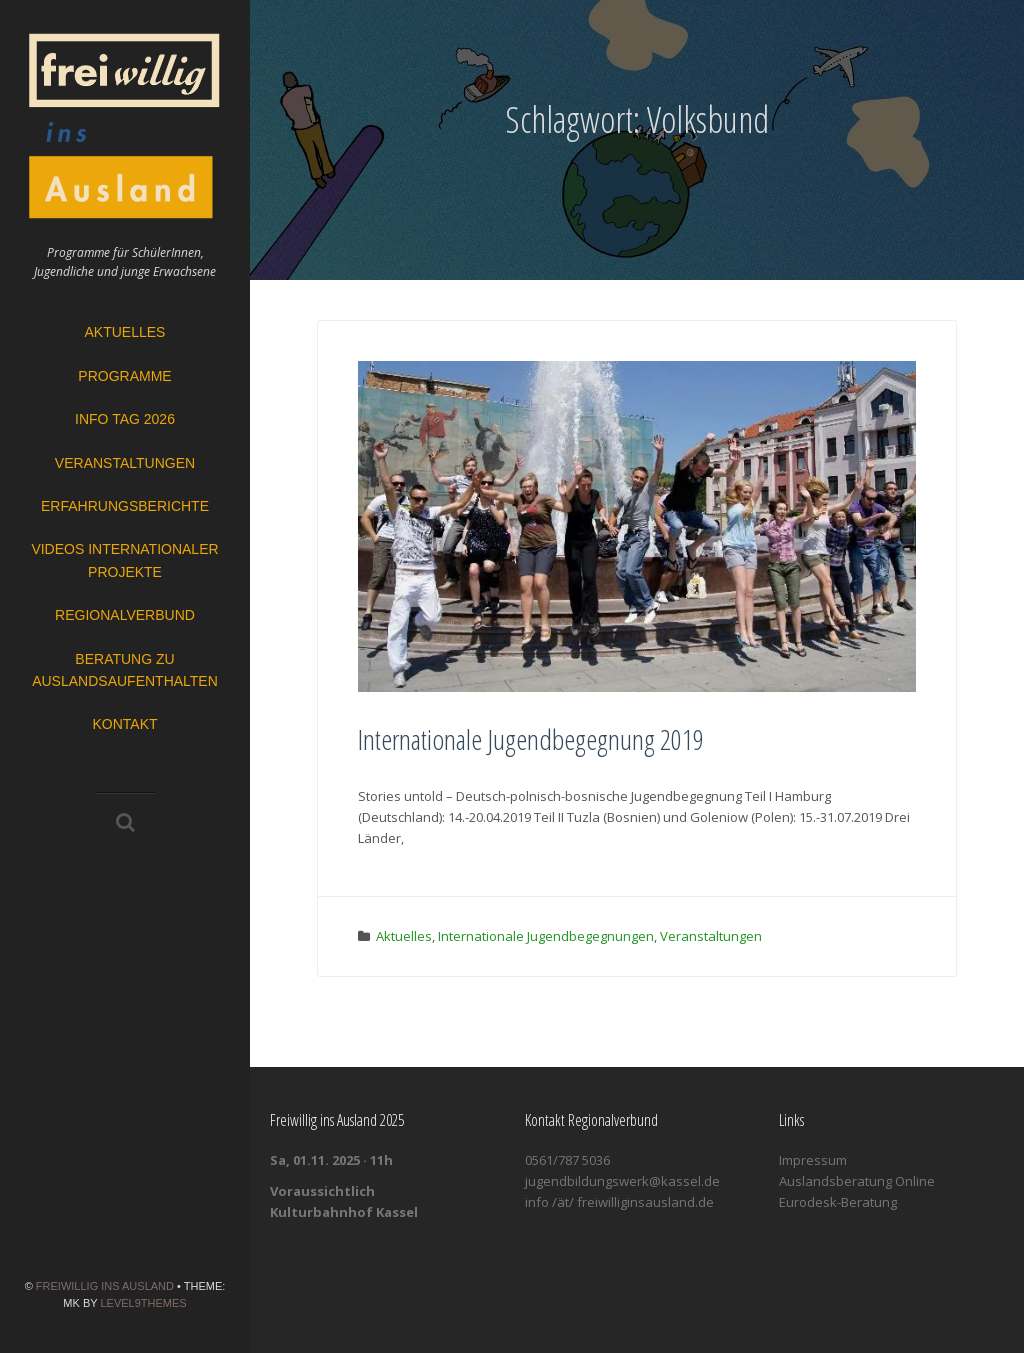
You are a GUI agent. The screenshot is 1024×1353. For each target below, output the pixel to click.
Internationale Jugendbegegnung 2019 (531, 739)
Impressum (813, 1160)
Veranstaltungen (125, 463)
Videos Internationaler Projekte (124, 560)
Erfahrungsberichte (125, 506)
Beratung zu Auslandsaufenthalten (125, 670)
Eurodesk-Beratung (838, 1202)
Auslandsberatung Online (857, 1181)
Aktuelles (125, 332)
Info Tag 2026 (125, 419)
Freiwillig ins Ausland (105, 1286)
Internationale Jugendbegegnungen (546, 936)
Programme (124, 376)
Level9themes (143, 1303)
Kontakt (124, 724)
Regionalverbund (125, 615)
